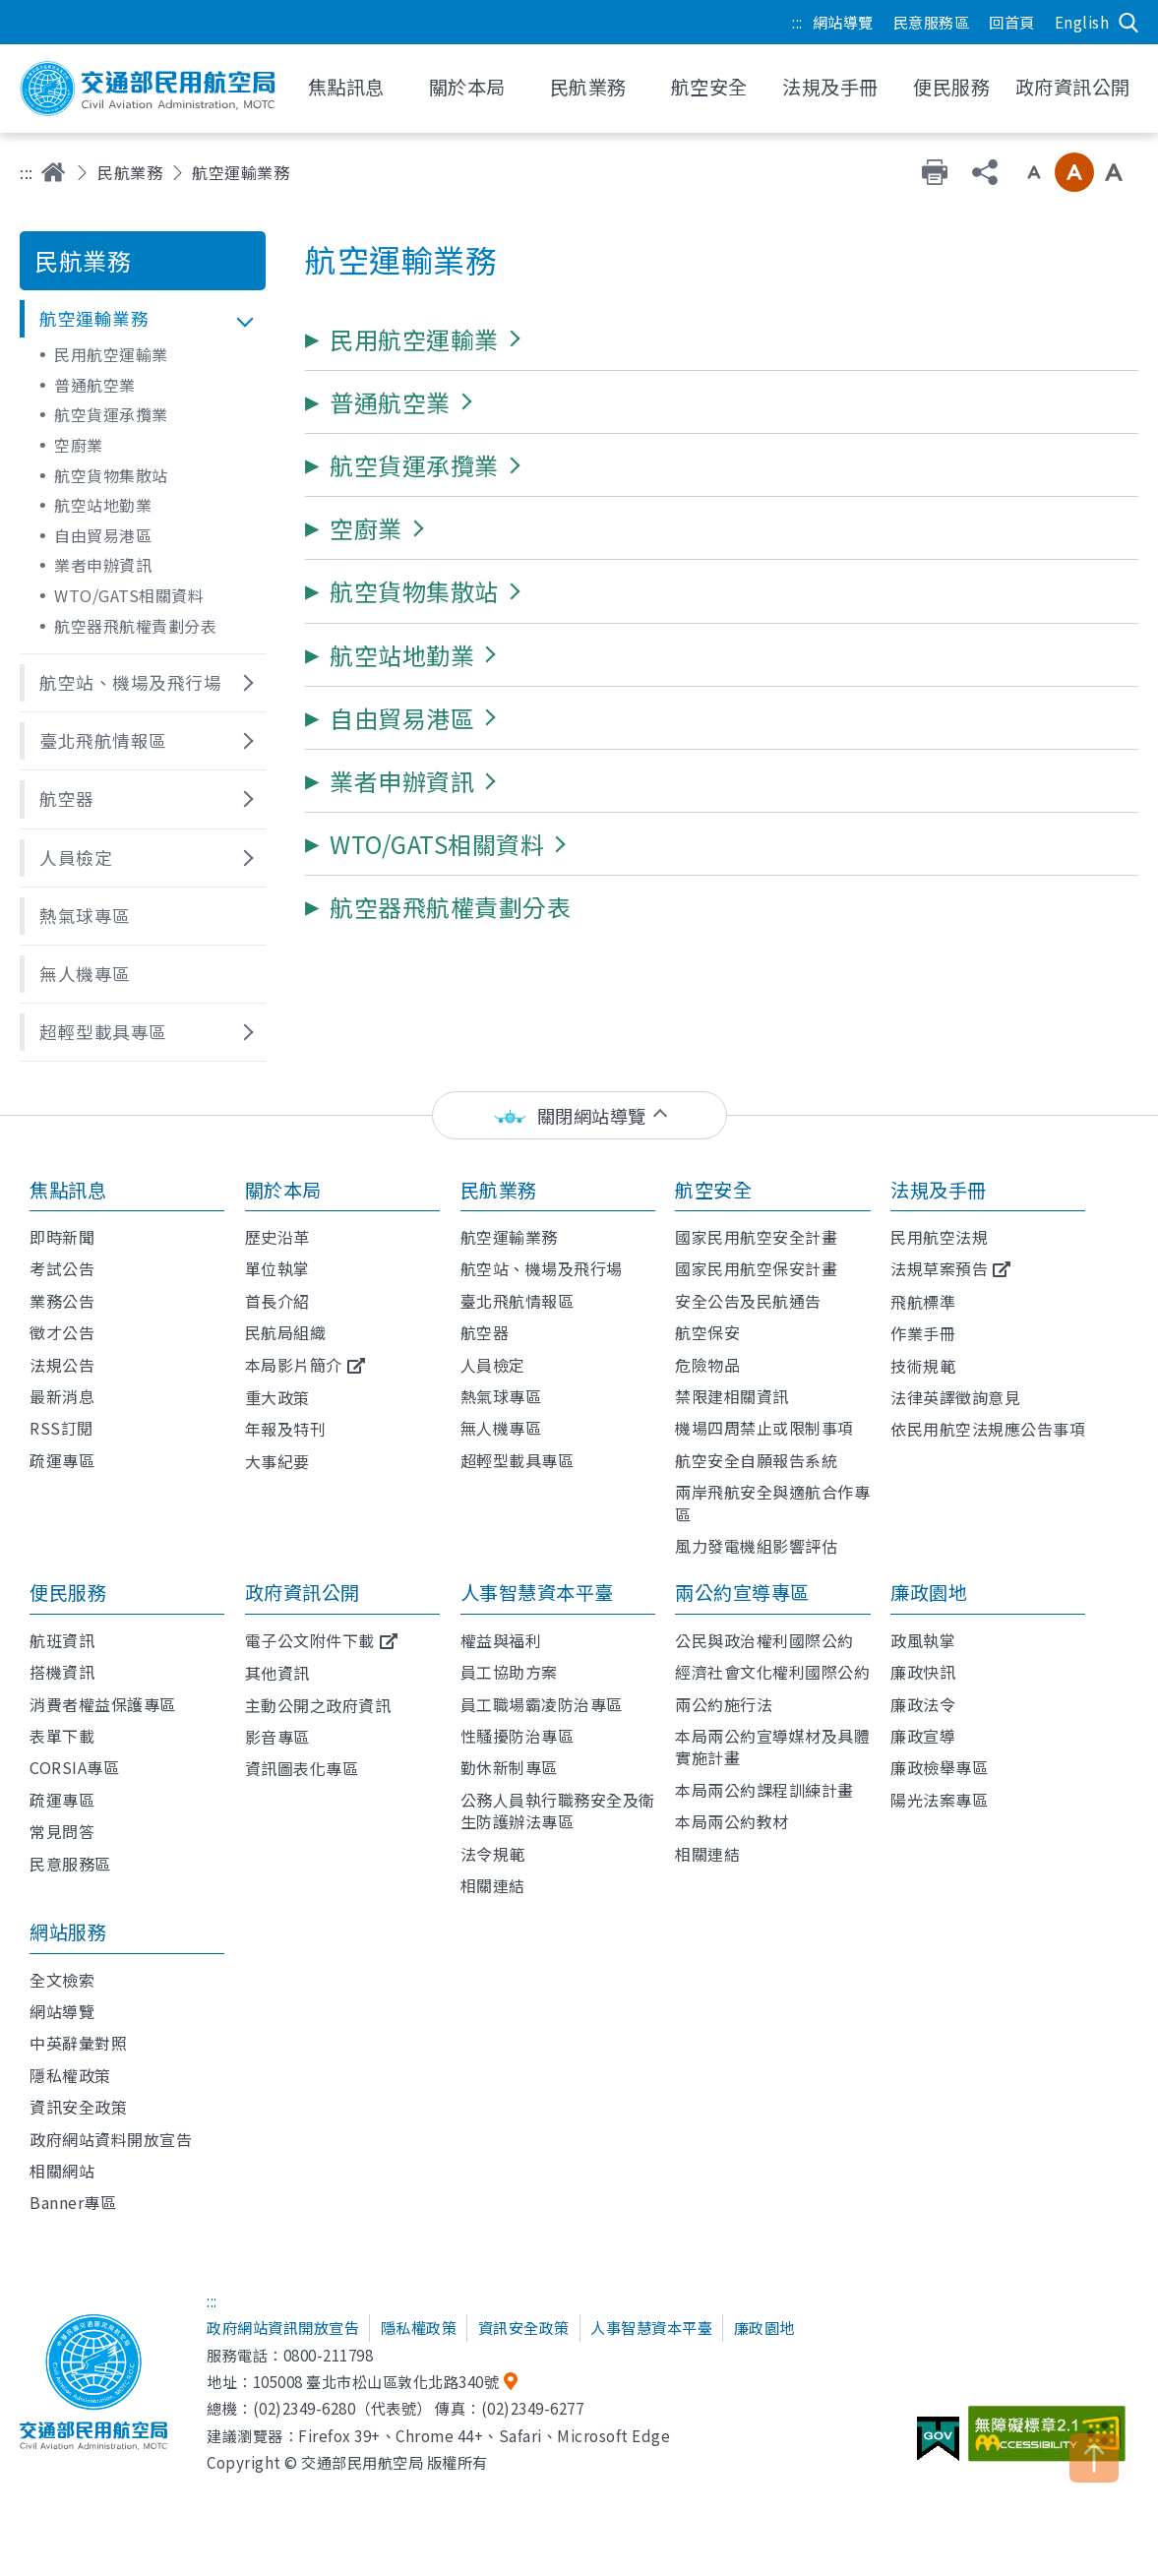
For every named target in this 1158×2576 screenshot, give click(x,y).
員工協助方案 (509, 1672)
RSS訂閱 (61, 1428)
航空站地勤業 (103, 505)
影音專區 (277, 1736)
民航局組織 (286, 1332)
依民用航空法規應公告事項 (987, 1429)
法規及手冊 (938, 1189)
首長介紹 (277, 1301)
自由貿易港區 (103, 535)
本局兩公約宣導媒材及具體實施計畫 (772, 1746)
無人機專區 (501, 1428)
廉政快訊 (922, 1672)
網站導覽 (843, 21)
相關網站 (62, 2170)
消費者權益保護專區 (103, 1704)
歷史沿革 (277, 1237)
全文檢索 (62, 1980)
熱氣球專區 (501, 1396)
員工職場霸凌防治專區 (541, 1704)
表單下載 (62, 1736)
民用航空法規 (939, 1237)
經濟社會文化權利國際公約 (772, 1672)
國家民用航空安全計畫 (756, 1237)
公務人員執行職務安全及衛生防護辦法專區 (557, 1810)
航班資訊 (62, 1640)
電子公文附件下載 (310, 1640)
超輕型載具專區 (517, 1460)
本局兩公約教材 (732, 1821)
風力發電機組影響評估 (756, 1546)
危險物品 (707, 1365)
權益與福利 (501, 1640)
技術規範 (922, 1366)
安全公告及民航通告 (748, 1301)
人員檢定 (492, 1365)
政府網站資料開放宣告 (111, 2139)
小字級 (1034, 172)
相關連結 (492, 1885)
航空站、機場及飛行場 (541, 1268)
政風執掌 (922, 1640)
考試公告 (62, 1268)
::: (797, 21)
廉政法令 (922, 1704)
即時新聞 (62, 1237)
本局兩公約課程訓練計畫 (764, 1790)
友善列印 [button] (934, 172)
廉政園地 (928, 1592)
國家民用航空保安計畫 (756, 1268)
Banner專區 (73, 2202)
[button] (143, 318)
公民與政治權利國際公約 (764, 1640)
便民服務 (68, 1592)
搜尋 (1128, 22)
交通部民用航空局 (147, 88)
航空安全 (713, 1189)
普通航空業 (95, 385)
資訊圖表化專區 (302, 1768)
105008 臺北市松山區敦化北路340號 (376, 2381)
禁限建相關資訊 (732, 1396)
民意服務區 (931, 21)
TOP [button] (1094, 2458)
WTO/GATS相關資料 (129, 595)
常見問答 (62, 1831)
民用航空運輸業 (111, 354)
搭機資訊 (62, 1672)
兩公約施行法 (723, 1704)
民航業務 (129, 172)
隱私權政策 (70, 2075)
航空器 (485, 1332)
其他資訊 (277, 1673)
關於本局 (283, 1189)
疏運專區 (62, 1460)
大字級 (1113, 172)
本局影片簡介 (293, 1365)
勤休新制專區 (509, 1767)
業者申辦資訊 (103, 565)
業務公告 (62, 1301)
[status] (579, 1115)
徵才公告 (62, 1332)
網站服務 (68, 1931)
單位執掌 (277, 1268)
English (1082, 21)
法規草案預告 (939, 1268)
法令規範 (492, 1854)
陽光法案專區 (939, 1799)
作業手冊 (922, 1333)
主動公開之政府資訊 (318, 1705)
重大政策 (277, 1397)
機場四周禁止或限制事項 (764, 1428)
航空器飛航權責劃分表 (135, 626)
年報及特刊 (286, 1429)
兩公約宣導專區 (742, 1592)
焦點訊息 (68, 1189)
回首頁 (1012, 21)
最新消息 (62, 1396)
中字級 (1074, 172)
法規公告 (62, 1365)
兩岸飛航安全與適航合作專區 (772, 1502)
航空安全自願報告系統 (756, 1460)
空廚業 (78, 445)
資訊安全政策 (78, 2106)
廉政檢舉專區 (939, 1767)
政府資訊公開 (302, 1592)
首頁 (53, 172)
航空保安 (707, 1332)
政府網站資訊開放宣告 (283, 2327)
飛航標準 (922, 1302)
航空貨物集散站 (111, 475)
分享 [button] (985, 172)
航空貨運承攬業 (111, 414)
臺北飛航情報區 (517, 1301)
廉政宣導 (922, 1736)
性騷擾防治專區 (517, 1736)
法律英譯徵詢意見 (955, 1397)
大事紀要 (277, 1461)
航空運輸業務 (509, 1237)
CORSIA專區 (74, 1767)
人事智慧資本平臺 (537, 1592)
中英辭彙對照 (78, 2043)
